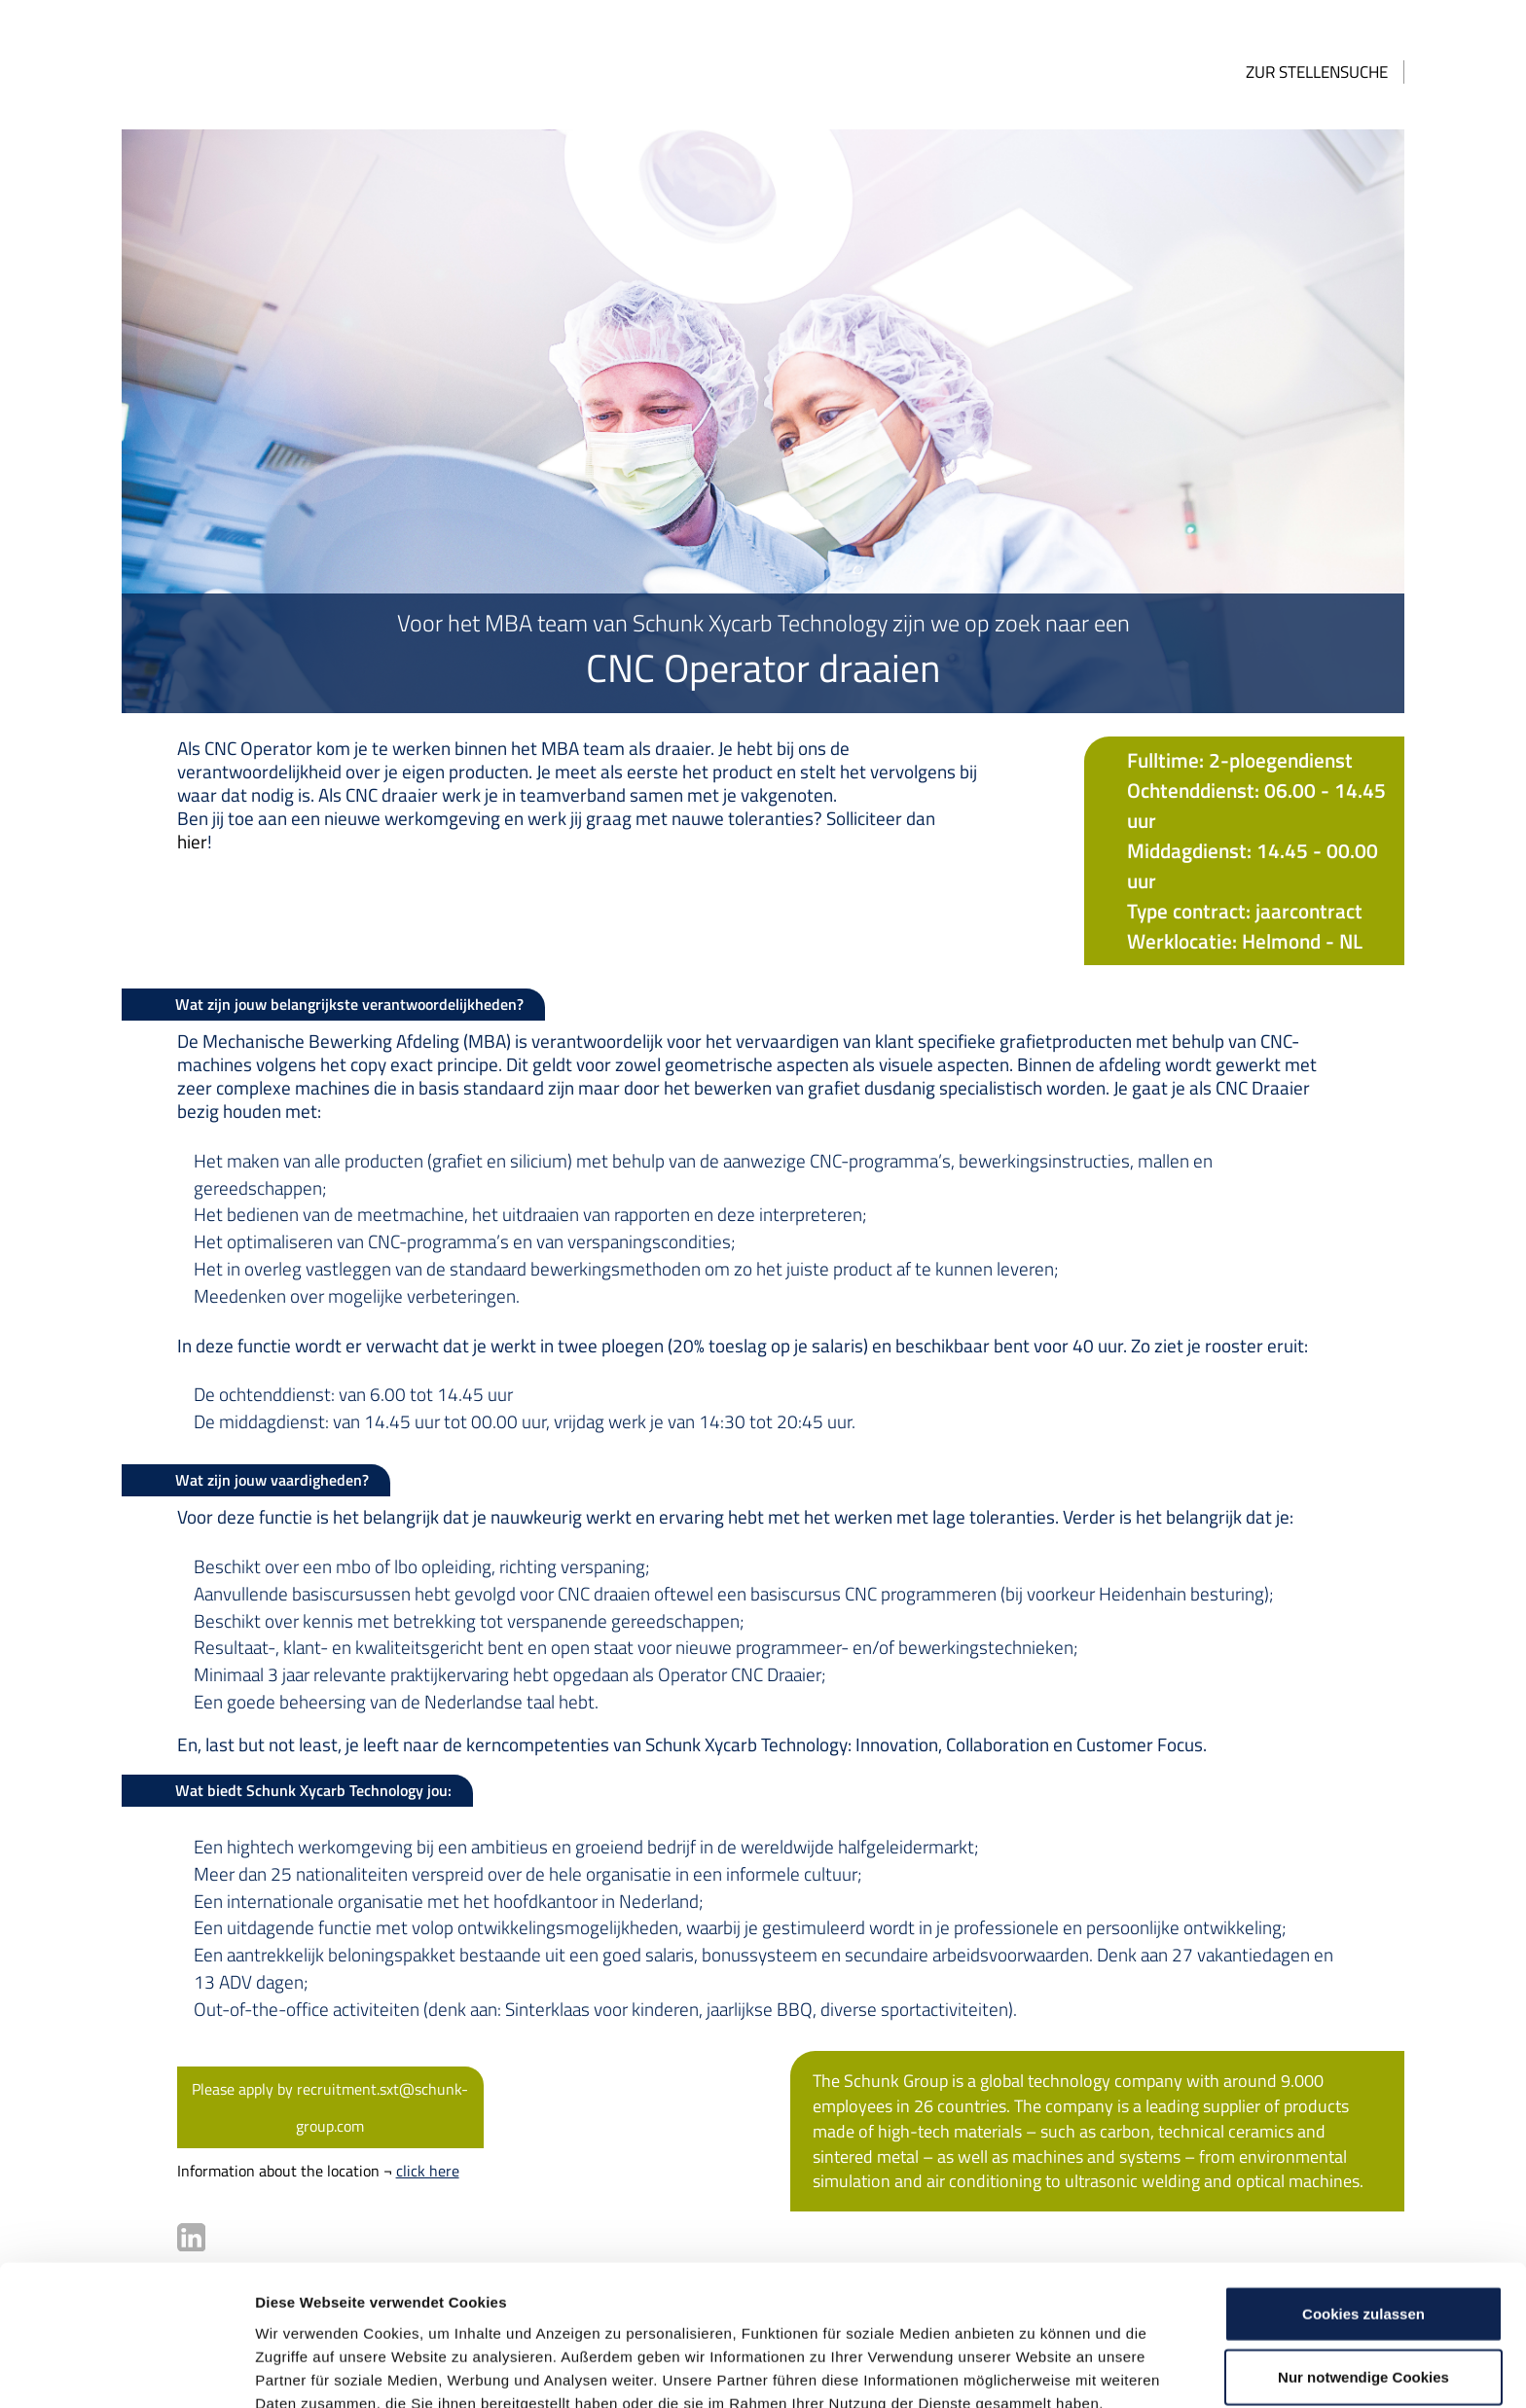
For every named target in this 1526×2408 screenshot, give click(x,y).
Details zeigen (1035, 2369)
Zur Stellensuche (1359, 72)
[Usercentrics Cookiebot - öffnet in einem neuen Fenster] (126, 2370)
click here (386, 2090)
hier (912, 818)
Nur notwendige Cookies (1363, 2281)
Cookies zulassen (1363, 2217)
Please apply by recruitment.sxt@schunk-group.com (299, 2027)
